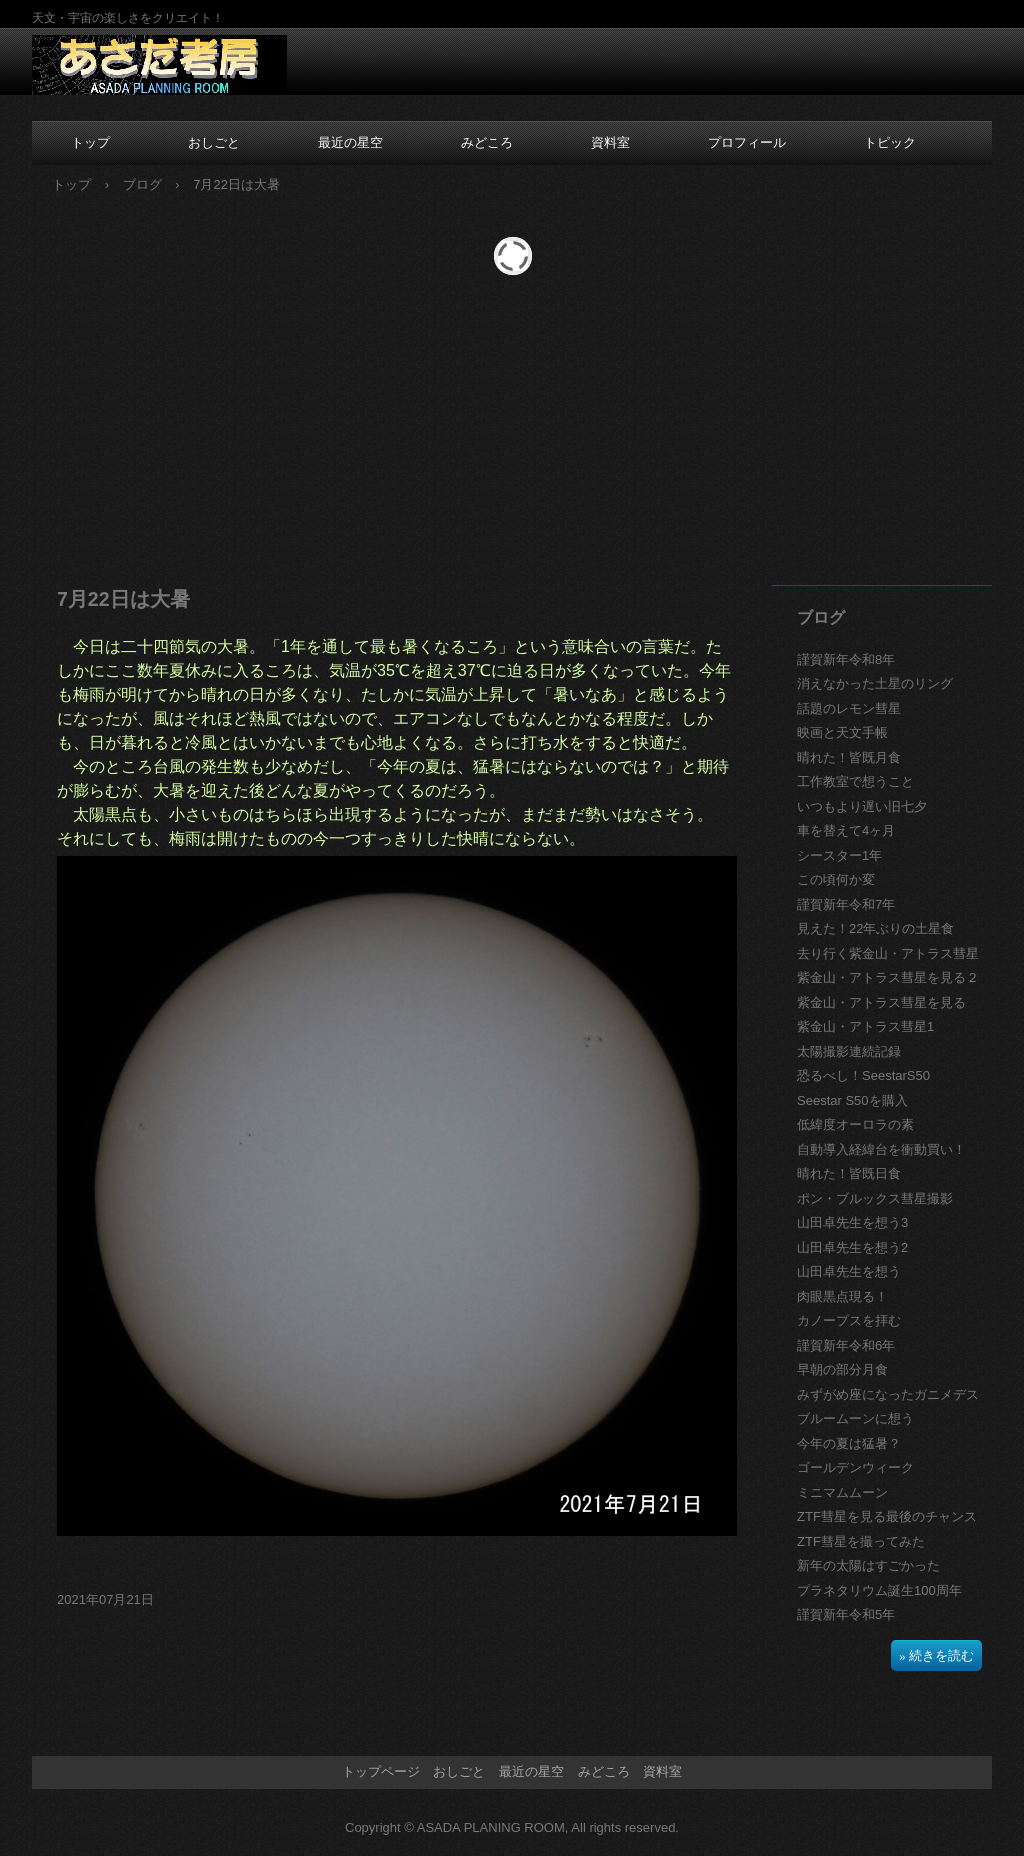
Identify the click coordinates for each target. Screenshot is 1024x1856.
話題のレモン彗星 (849, 708)
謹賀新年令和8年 (846, 659)
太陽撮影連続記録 (849, 1051)
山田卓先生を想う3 (852, 1222)
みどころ (487, 142)
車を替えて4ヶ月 (846, 830)
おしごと (214, 142)
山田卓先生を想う (849, 1271)
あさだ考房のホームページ (159, 66)
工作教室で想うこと (855, 781)
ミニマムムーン (842, 1492)
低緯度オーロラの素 (855, 1124)
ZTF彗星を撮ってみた (861, 1541)
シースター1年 (839, 855)
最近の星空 (350, 142)
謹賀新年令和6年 (846, 1345)
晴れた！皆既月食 (849, 757)
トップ (90, 142)
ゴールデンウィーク (855, 1467)
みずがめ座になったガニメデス (888, 1394)
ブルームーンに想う (855, 1418)
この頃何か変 (836, 879)
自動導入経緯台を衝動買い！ (881, 1149)
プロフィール (747, 142)
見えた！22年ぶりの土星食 (875, 928)
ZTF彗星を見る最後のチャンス (887, 1516)
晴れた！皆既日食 (849, 1173)
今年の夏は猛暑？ (849, 1443)
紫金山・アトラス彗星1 (865, 1026)
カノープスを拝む (849, 1320)
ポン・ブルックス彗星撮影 (875, 1198)
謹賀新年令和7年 (846, 904)
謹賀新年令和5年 (846, 1614)
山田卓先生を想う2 (852, 1247)
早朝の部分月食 (842, 1369)
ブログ (142, 184)
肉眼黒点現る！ (842, 1296)
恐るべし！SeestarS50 (863, 1075)
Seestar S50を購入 (852, 1100)
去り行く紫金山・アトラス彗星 (888, 953)
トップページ (381, 1771)
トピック (890, 142)
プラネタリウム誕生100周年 (879, 1590)
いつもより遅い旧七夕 (862, 806)
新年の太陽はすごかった (868, 1565)
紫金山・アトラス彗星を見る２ (888, 977)
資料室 (610, 142)
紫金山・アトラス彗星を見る (881, 1002)
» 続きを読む (936, 1655)
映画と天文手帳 (842, 732)
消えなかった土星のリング (875, 683)
